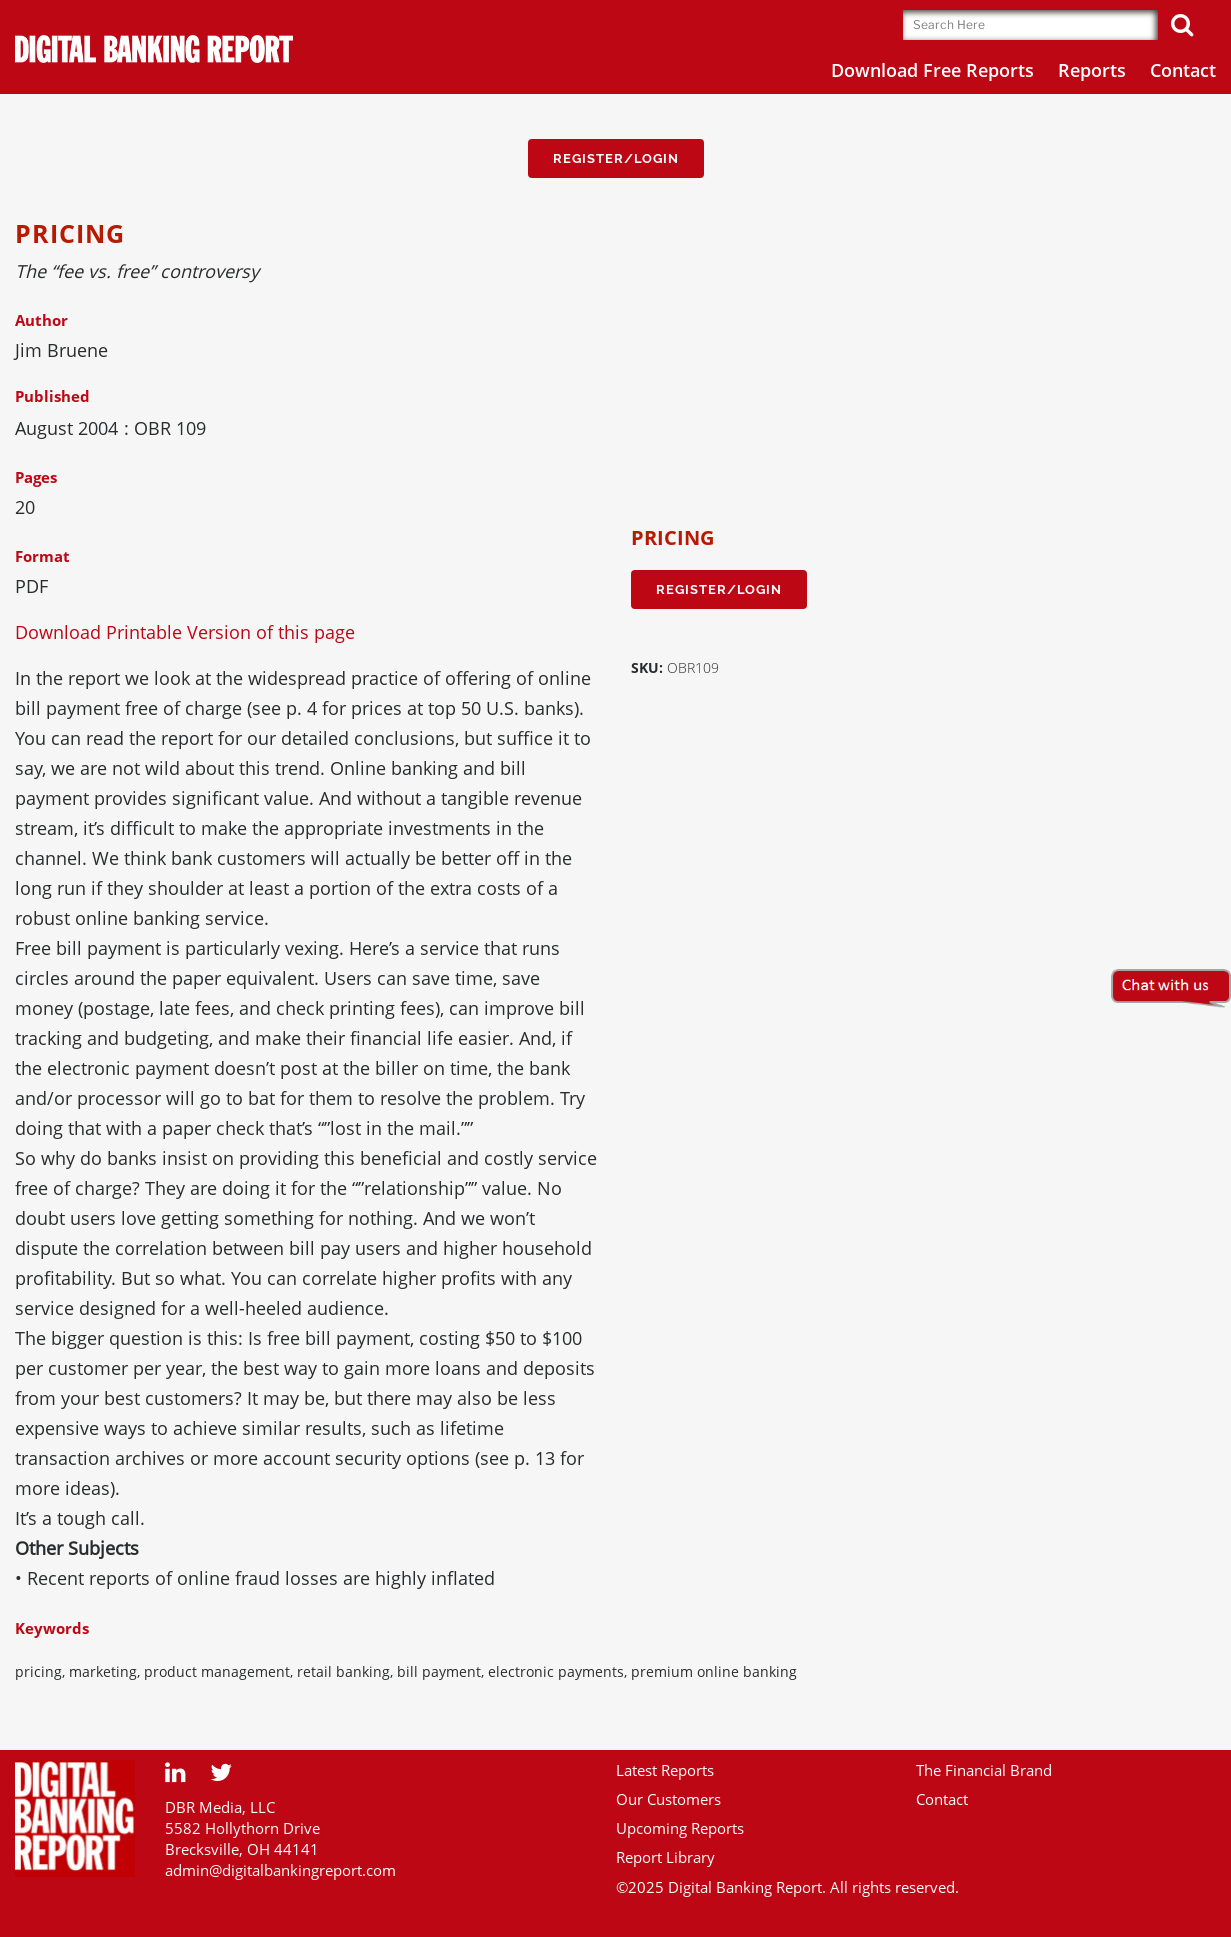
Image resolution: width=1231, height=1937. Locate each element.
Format (42, 556)
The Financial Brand (984, 1770)
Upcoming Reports (680, 1828)
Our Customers (668, 1799)
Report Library (665, 1857)
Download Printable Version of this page (185, 632)
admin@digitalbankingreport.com (280, 1870)
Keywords (52, 1628)
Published (52, 396)
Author (41, 320)
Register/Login (616, 158)
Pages (36, 477)
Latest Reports (665, 1770)
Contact (942, 1799)
